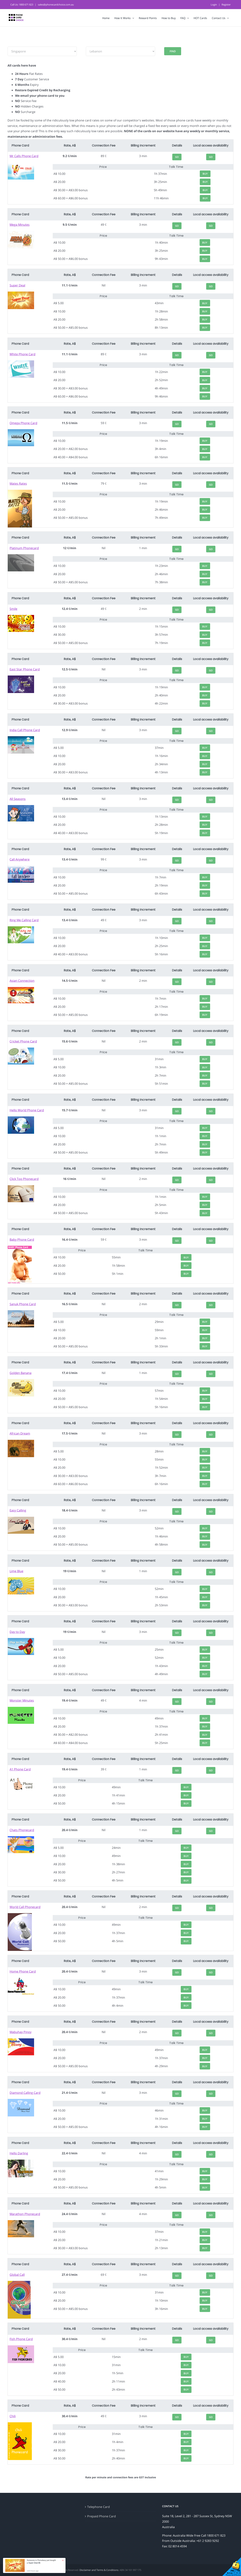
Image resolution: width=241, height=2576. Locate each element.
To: (88, 44)
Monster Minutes (22, 1700)
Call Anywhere (20, 859)
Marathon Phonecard (25, 2214)
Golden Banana (20, 1373)
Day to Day (17, 1632)
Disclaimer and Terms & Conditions (98, 2570)
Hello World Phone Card (27, 1110)
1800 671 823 (26, 4)
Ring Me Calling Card (24, 920)
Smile (13, 609)
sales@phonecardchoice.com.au (56, 4)
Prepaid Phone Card (101, 2516)
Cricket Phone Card (23, 1041)
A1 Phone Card (20, 1769)
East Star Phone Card (25, 669)
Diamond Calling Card (25, 2093)
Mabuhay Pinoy (20, 2032)
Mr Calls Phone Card (24, 156)
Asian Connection (22, 981)
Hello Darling (19, 2153)
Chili (13, 2416)
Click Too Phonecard (24, 1179)
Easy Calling (18, 1510)
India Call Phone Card (25, 730)
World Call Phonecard (25, 1907)
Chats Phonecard (22, 1830)
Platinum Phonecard (24, 548)
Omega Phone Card (23, 423)
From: (12, 44)
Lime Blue (16, 1571)
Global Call (17, 2275)
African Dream (20, 1433)
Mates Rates (18, 483)
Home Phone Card (23, 1971)
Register (226, 4)
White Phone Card (22, 354)
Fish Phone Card (21, 2339)
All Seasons (18, 799)
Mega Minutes (20, 225)
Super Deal (17, 285)
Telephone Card (98, 2507)
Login (214, 4)
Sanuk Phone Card (23, 1304)
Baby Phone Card (22, 1239)
